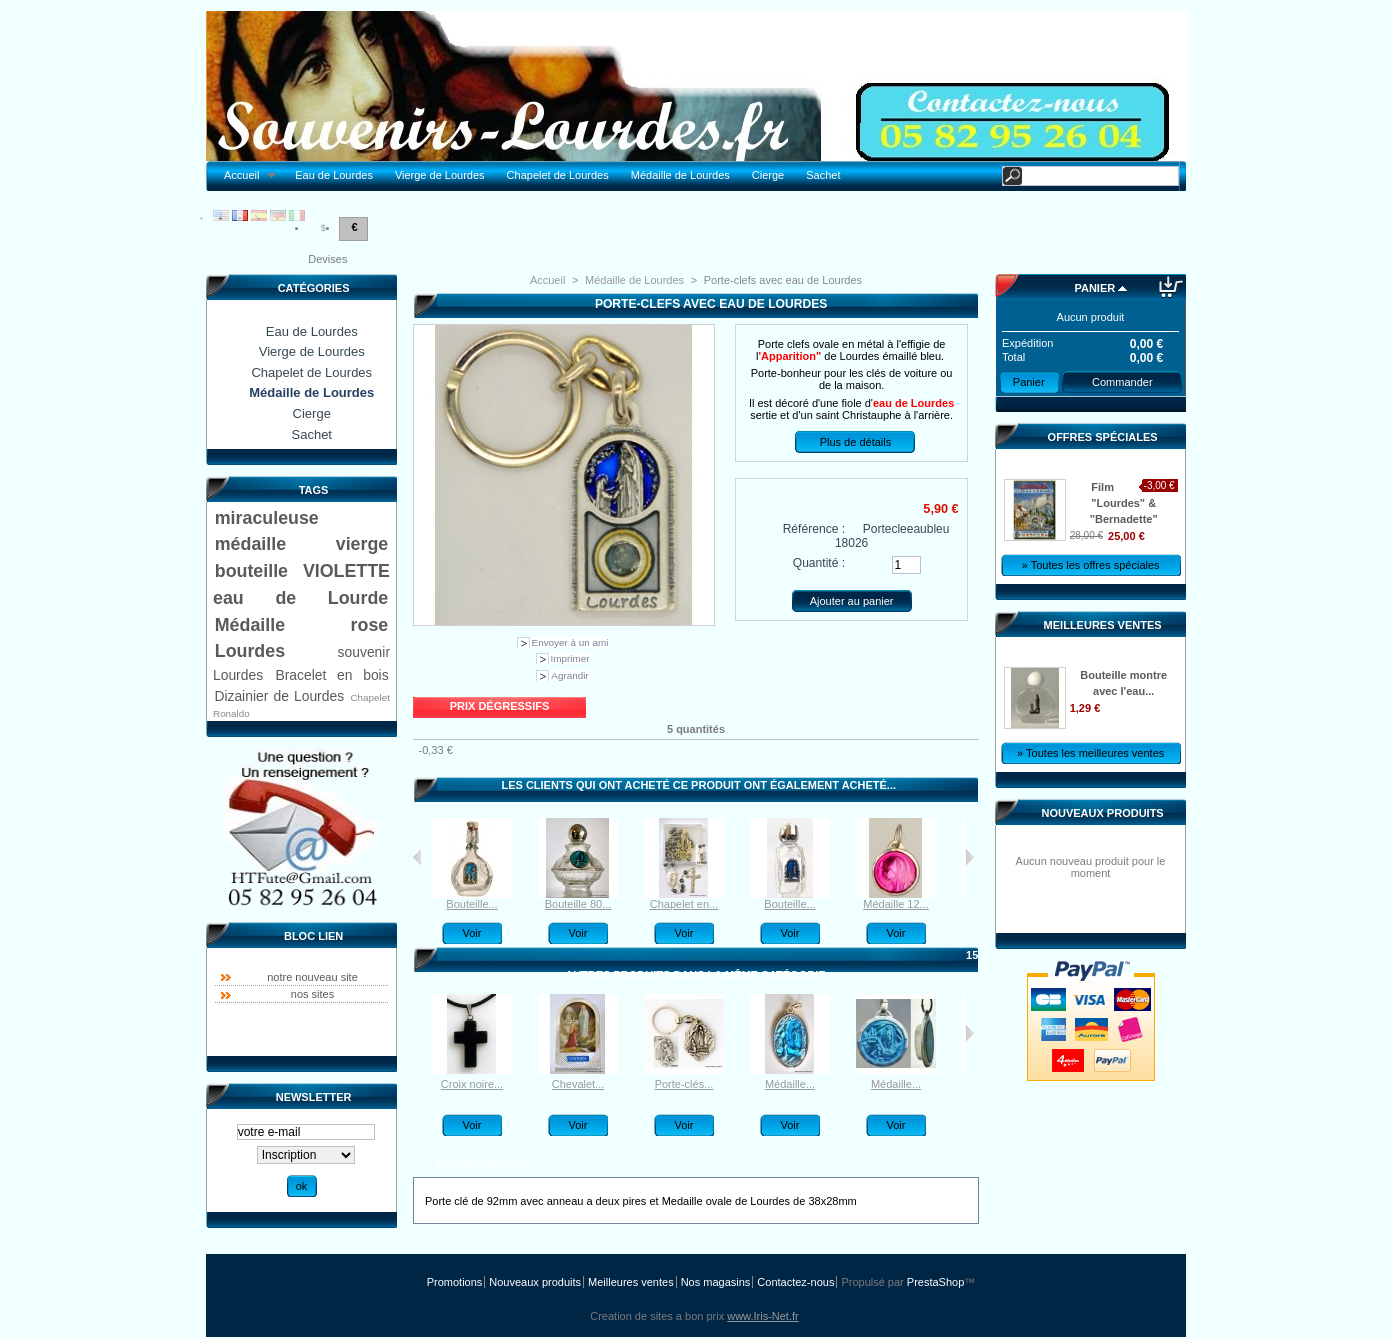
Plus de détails (856, 442)
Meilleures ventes (1103, 625)
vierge (362, 544)
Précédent (417, 857)
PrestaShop (935, 1282)
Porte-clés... (684, 1084)
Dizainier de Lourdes (279, 696)
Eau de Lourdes (334, 175)
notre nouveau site (312, 977)
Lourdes (250, 651)
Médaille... (790, 1084)
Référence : (814, 529)
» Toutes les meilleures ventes (1090, 753)
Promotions (455, 1282)
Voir (472, 933)
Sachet (823, 175)
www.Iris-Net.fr (763, 1316)
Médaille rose (301, 625)
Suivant (969, 857)
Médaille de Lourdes (680, 175)
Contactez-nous (795, 1282)
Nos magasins (716, 1282)
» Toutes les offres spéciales (1091, 565)
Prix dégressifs (500, 706)
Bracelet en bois (331, 675)
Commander (1122, 382)
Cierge (768, 175)
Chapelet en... (684, 904)
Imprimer (570, 658)
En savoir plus (482, 1165)
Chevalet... (578, 1084)
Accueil (244, 175)
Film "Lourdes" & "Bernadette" (1124, 503)
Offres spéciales (1103, 437)
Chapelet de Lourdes (558, 175)
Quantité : (819, 563)
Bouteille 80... (578, 904)
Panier (1094, 288)
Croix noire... (472, 1084)
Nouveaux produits (1102, 813)
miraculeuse (267, 518)
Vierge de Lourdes (440, 175)
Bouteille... (471, 904)
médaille (250, 544)
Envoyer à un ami (570, 642)
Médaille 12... (895, 904)
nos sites (312, 994)
